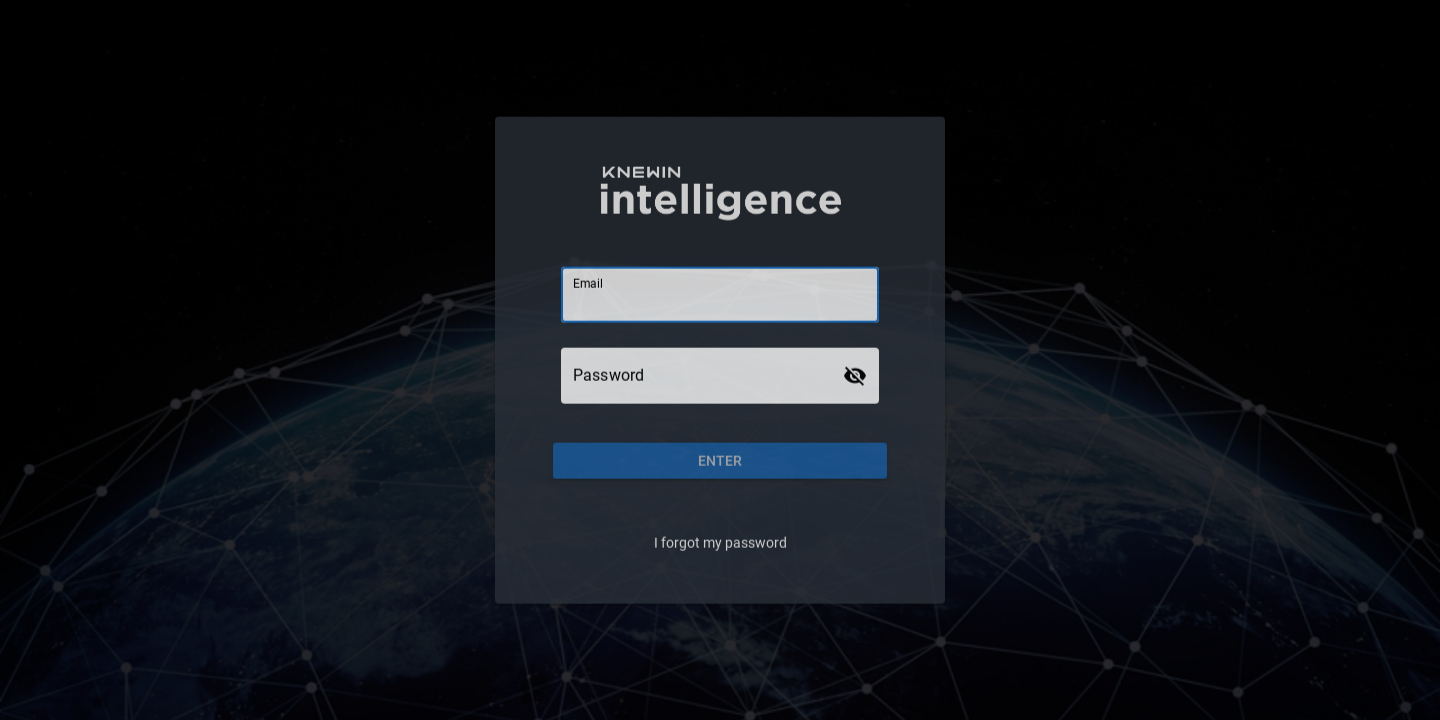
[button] (720, 460)
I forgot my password (720, 542)
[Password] (702, 375)
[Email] (720, 294)
